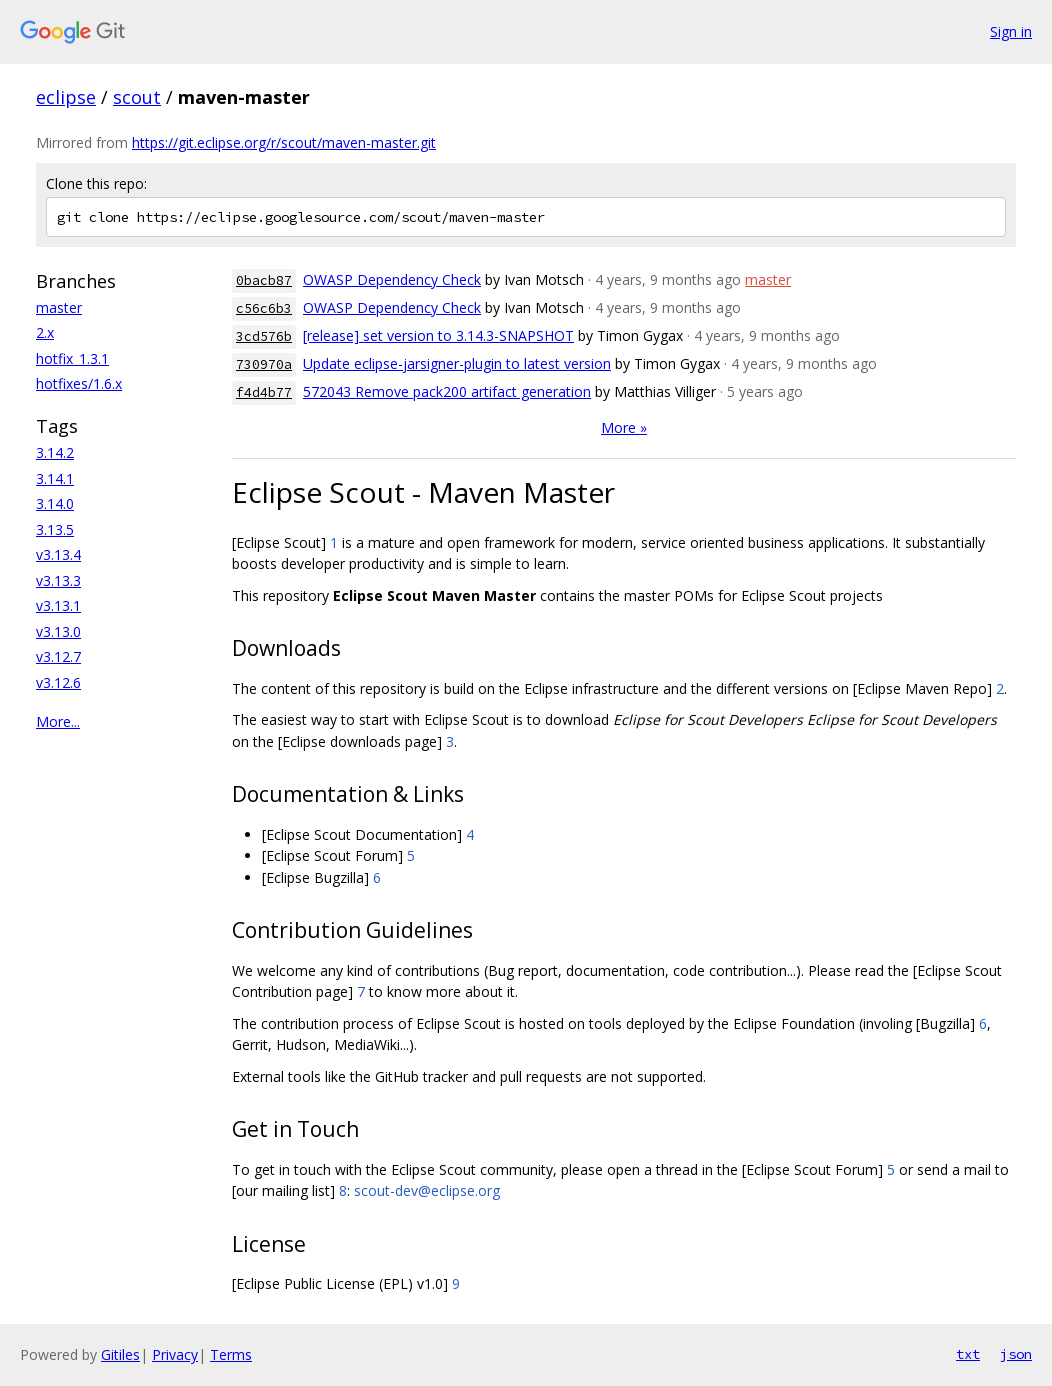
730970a (264, 364)
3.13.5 (55, 529)
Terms (231, 1354)
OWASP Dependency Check (392, 279)
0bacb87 (264, 280)
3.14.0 (55, 503)
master (59, 307)
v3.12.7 (58, 656)
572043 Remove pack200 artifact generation (447, 391)
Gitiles (120, 1354)
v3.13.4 (58, 554)
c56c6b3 (264, 308)
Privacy (175, 1354)
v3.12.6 (58, 682)
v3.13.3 (58, 580)
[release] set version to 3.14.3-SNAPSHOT (438, 335)
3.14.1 (55, 478)
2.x (45, 332)
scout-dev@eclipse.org (427, 1190)
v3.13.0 (58, 631)
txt (968, 1354)
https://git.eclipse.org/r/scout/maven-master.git (284, 142)
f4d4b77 (264, 392)
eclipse (66, 97)
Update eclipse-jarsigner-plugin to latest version (457, 363)
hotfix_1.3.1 (72, 358)
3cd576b (264, 336)
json (1016, 1354)
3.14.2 (55, 452)
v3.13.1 (58, 605)
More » (624, 427)
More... (58, 721)
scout (137, 97)
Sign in (1011, 31)
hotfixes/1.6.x (79, 383)
